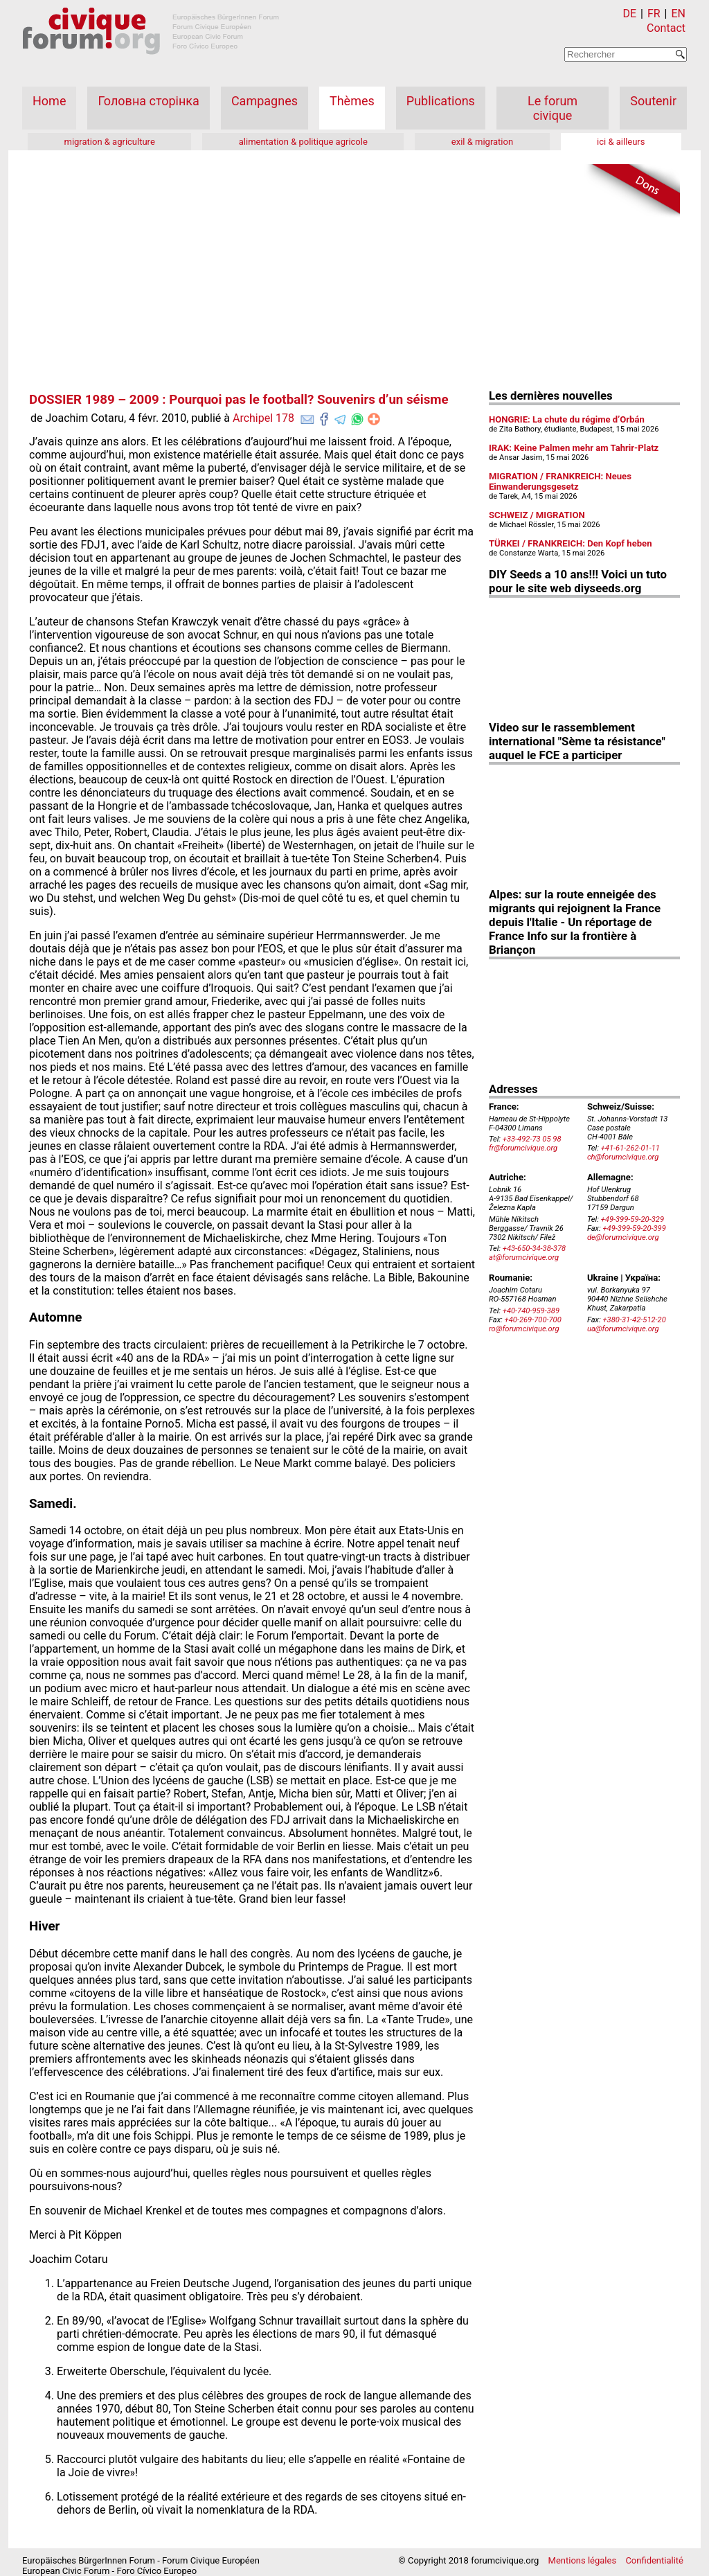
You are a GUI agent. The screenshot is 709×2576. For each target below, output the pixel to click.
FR (654, 13)
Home (49, 101)
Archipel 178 (263, 418)
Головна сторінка (148, 101)
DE (630, 13)
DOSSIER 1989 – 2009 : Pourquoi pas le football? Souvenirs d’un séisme (239, 399)
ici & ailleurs (621, 141)
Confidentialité (654, 2560)
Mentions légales (582, 2560)
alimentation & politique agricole (303, 141)
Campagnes (264, 101)
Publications (440, 101)
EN (678, 13)
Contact (666, 28)
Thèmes (352, 101)
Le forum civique (552, 108)
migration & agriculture (109, 141)
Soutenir (653, 101)
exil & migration (482, 141)
